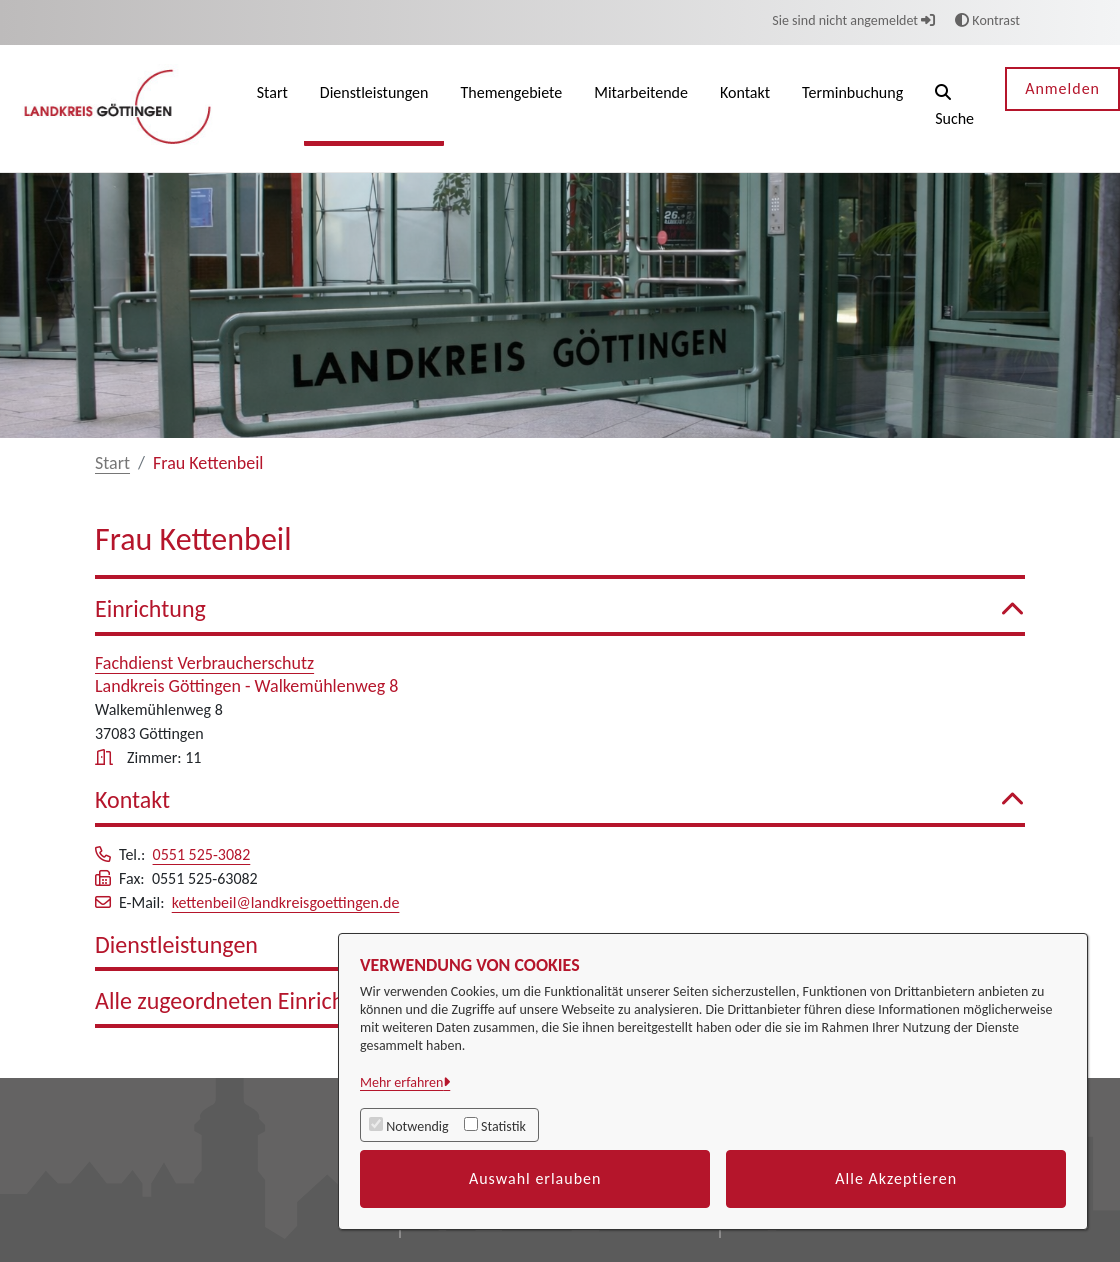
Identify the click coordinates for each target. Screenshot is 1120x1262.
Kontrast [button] (987, 20)
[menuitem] (272, 108)
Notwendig (417, 1126)
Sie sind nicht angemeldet (853, 20)
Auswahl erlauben (535, 1178)
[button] (954, 108)
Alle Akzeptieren (896, 1178)
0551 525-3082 (202, 854)
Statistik (503, 1126)
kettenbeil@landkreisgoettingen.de (286, 902)
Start (112, 463)
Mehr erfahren (401, 1082)
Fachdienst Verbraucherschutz (204, 663)
